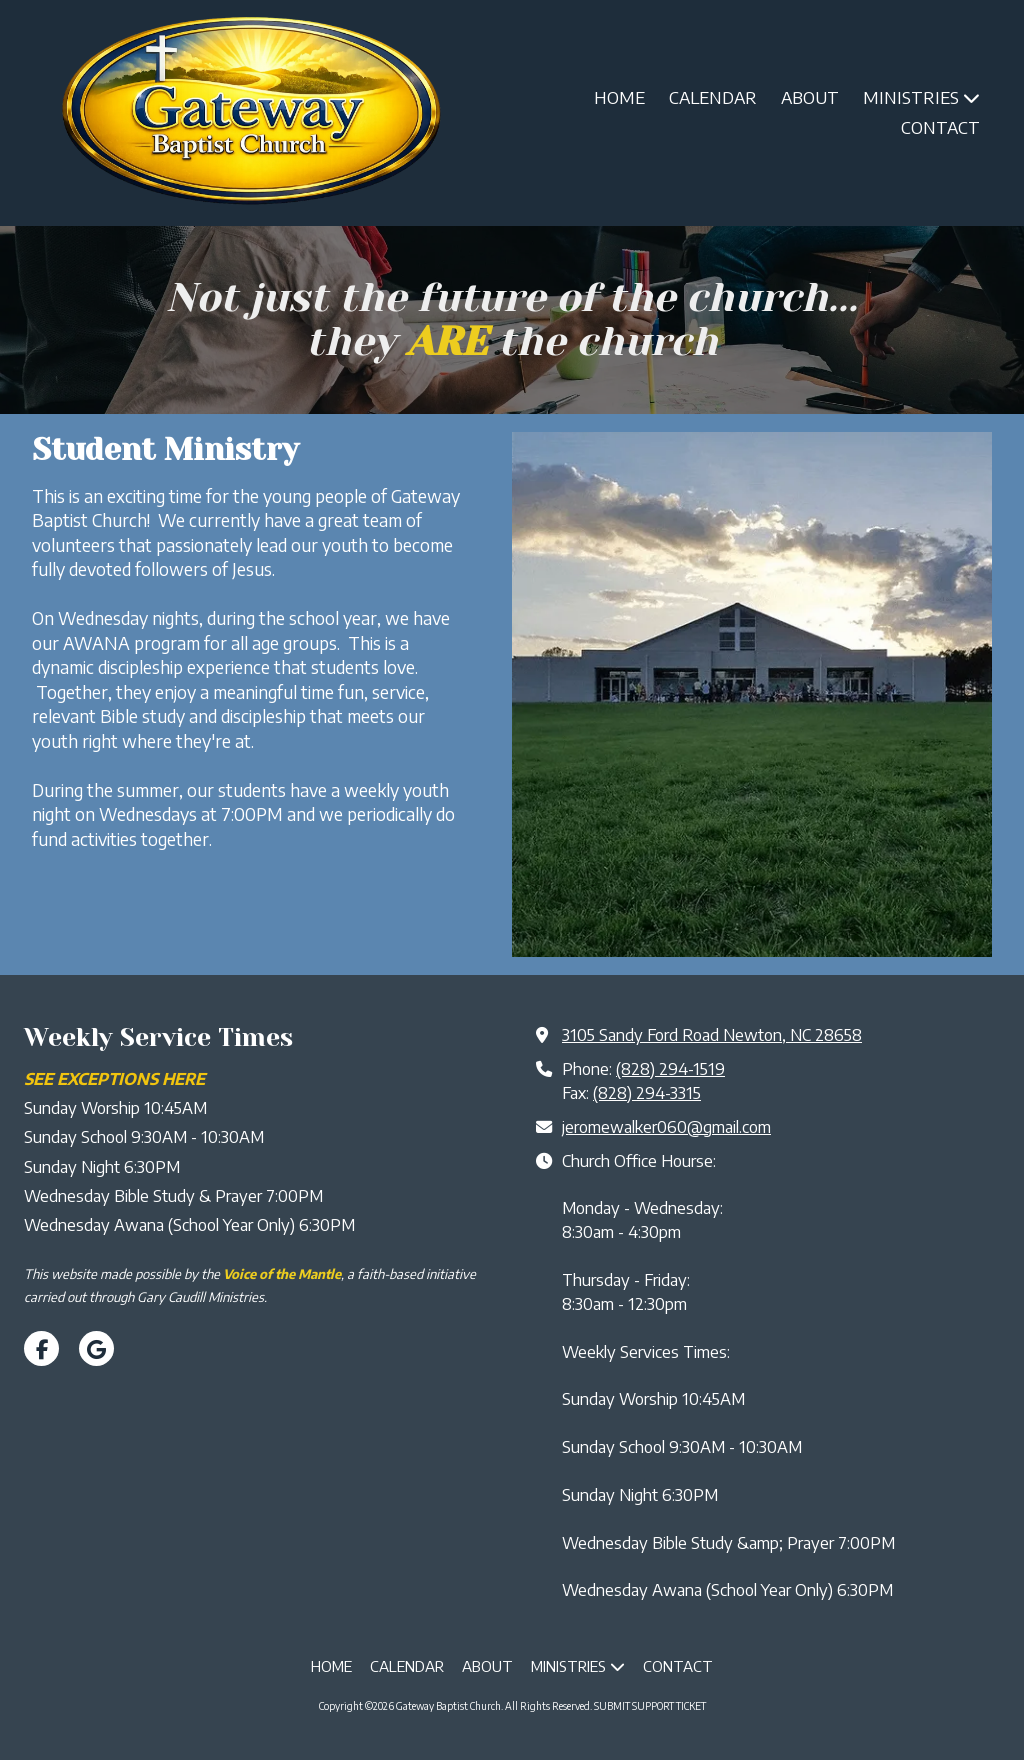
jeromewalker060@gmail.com (666, 1126)
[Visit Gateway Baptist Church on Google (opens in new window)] (96, 1348)
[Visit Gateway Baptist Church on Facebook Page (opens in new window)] (41, 1348)
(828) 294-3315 (647, 1092)
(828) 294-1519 (670, 1068)
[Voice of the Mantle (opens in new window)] (282, 1274)
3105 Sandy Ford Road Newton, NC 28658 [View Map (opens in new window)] (712, 1034)
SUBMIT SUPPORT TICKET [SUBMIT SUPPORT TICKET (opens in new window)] (650, 1706)
